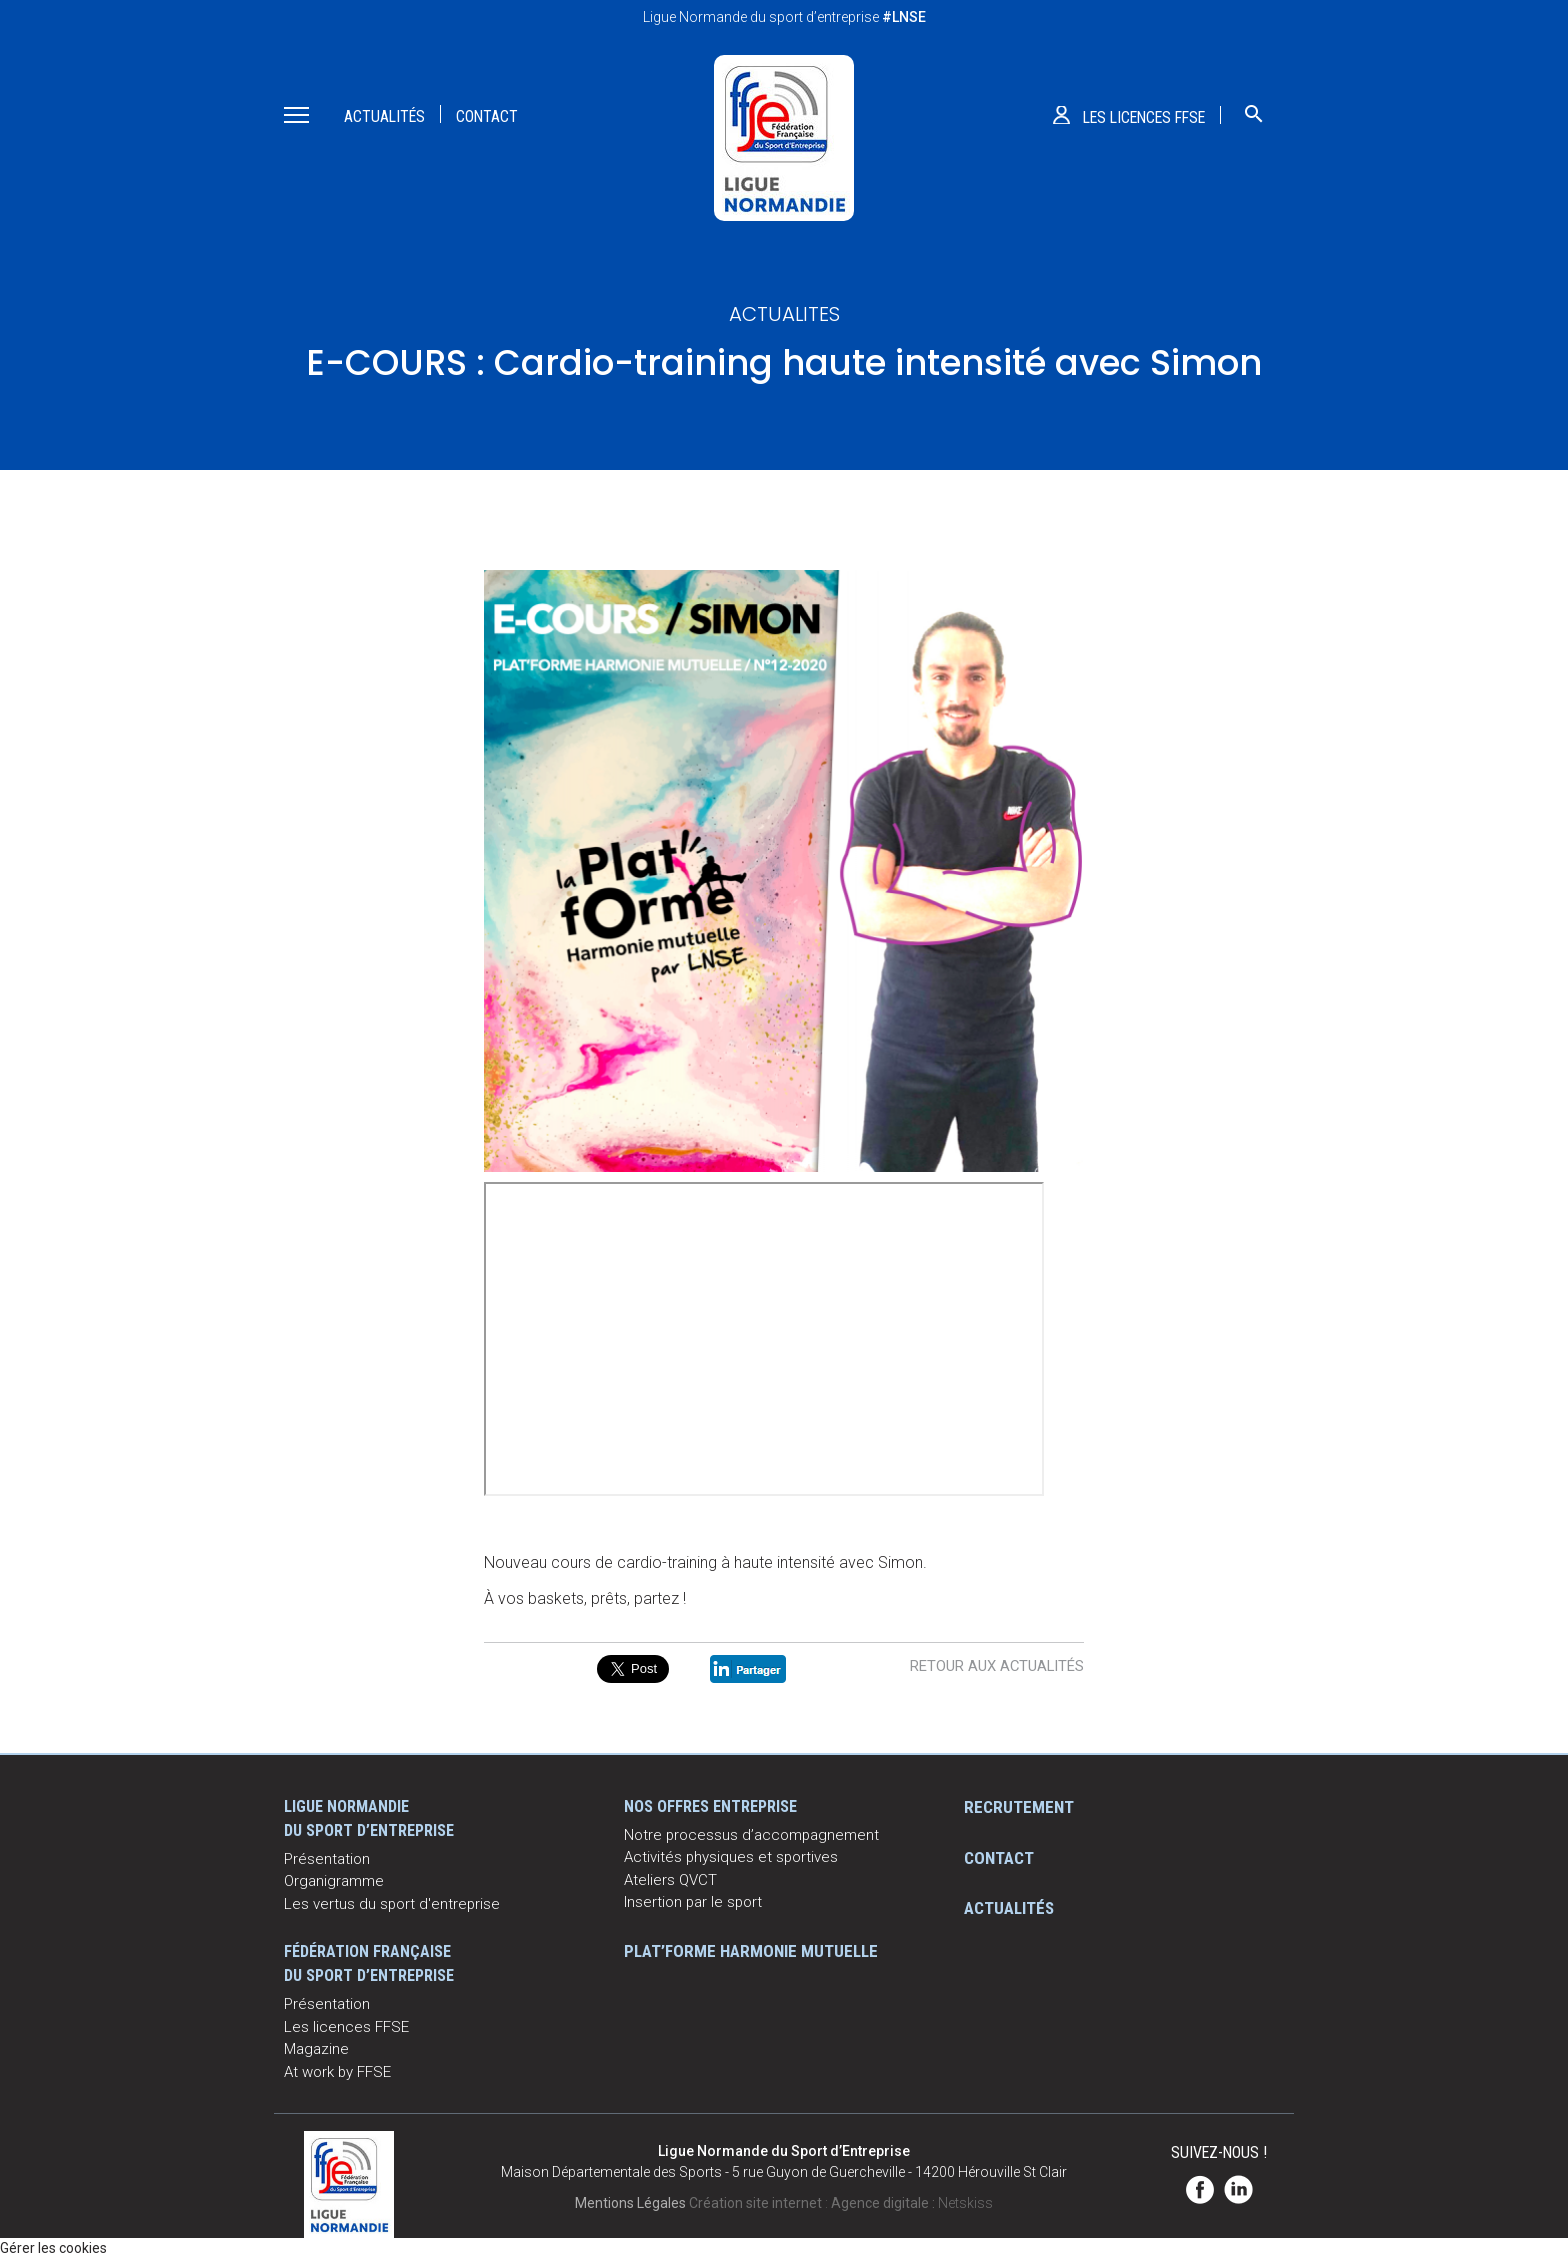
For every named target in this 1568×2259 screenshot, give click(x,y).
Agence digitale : (884, 2203)
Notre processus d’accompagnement (751, 1835)
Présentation (327, 1859)
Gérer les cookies (53, 2248)
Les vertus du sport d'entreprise (392, 1904)
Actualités (384, 116)
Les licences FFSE (346, 2027)
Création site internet (755, 2203)
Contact (487, 116)
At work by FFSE (337, 2072)
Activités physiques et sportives (731, 1857)
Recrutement (1019, 1807)
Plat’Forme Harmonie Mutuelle (751, 1951)
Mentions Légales (630, 2203)
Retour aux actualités (997, 1666)
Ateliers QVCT (670, 1880)
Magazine (316, 2049)
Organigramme (334, 1881)
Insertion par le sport (693, 1902)
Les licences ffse (1144, 117)
